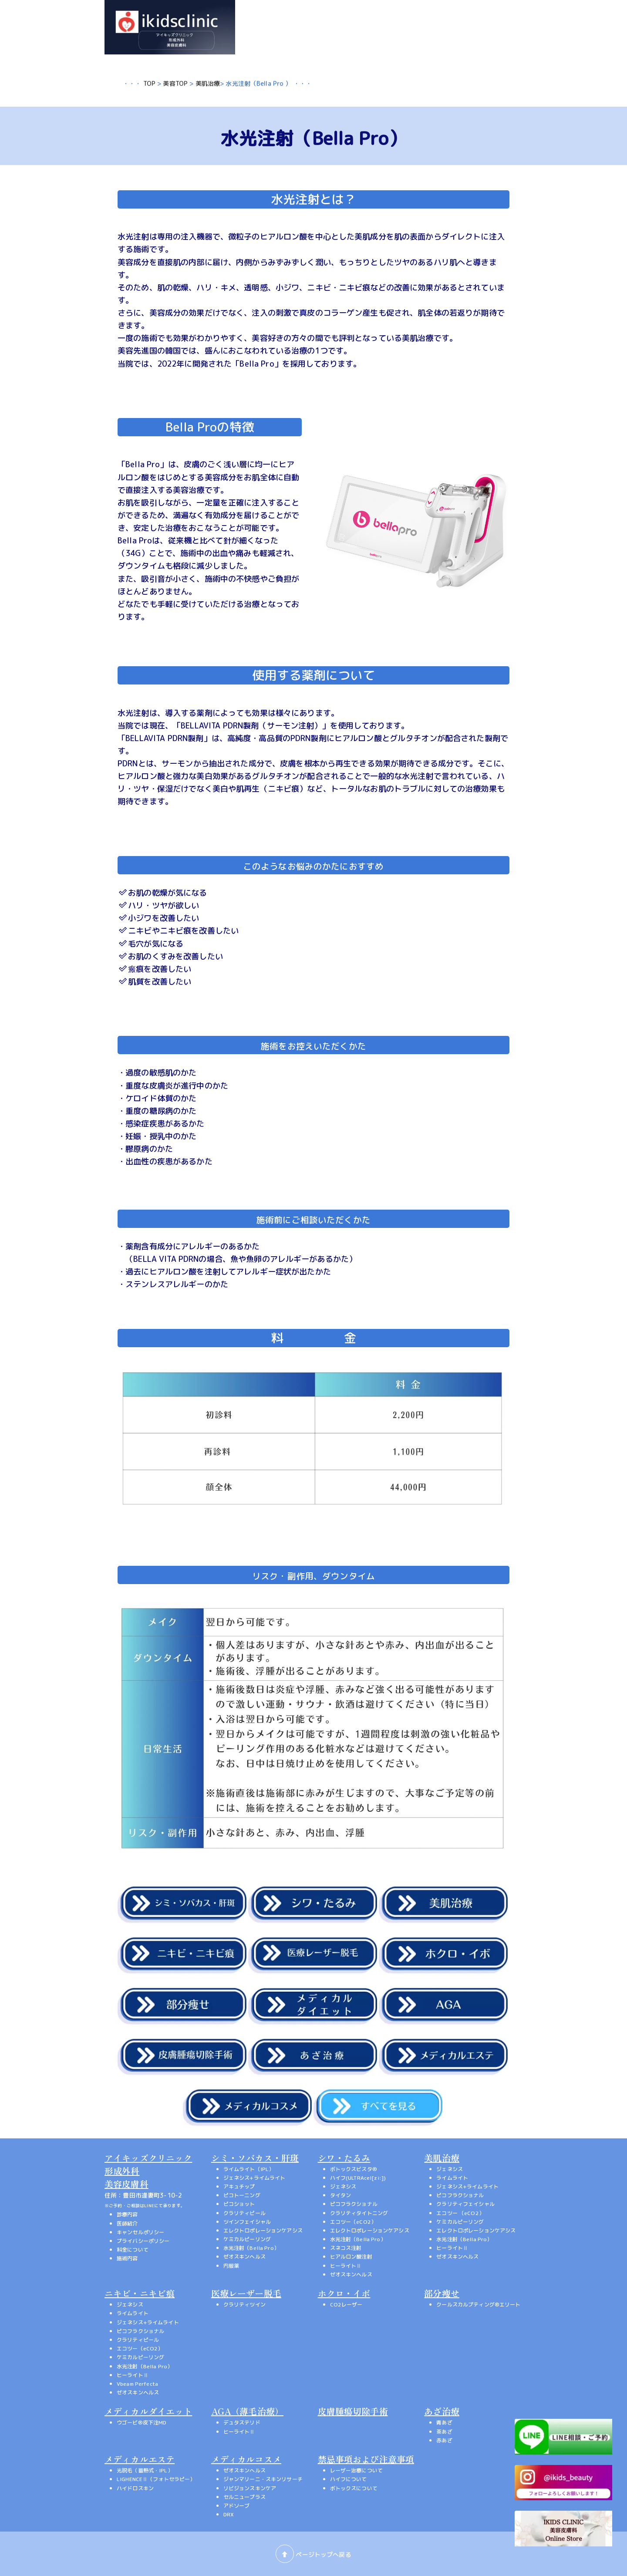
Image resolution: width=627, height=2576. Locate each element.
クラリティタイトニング (359, 2213)
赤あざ (444, 2440)
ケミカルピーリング (247, 2239)
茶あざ (444, 2431)
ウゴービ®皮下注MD (141, 2422)
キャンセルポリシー (140, 2232)
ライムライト (452, 2178)
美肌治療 (208, 83)
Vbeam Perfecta (137, 2383)
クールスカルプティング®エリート (478, 2304)
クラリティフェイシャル (465, 2204)
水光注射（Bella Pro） (251, 2248)
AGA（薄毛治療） (247, 2411)
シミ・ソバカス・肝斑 (255, 2157)
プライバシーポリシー (143, 2241)
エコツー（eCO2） (353, 2221)
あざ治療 (441, 2411)
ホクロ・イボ (344, 2293)
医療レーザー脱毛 (246, 2293)
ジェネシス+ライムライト (254, 2178)
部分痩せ (441, 2293)
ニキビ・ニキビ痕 (139, 2293)
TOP (149, 83)
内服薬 (231, 2265)
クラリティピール (244, 2213)
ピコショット (239, 2204)
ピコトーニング (241, 2195)
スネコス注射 (346, 2248)
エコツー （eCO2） (460, 2213)
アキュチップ (239, 2186)
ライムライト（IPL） (248, 2169)
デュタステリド (241, 2422)
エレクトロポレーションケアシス (263, 2230)
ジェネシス (343, 2186)
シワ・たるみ (344, 2157)
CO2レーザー (346, 2304)
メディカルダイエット (148, 2411)
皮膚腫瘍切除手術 (353, 2411)
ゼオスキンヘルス (244, 2256)
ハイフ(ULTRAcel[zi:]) (358, 2178)
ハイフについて (348, 2479)
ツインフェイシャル (247, 2221)
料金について (132, 2249)
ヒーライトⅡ (346, 2265)
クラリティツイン (244, 2304)
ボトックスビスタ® (353, 2169)
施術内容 (127, 2258)
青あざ (444, 2422)
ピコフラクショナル (354, 2204)
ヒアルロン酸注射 (351, 2256)
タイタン (340, 2195)
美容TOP (175, 83)
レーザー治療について (356, 2470)
